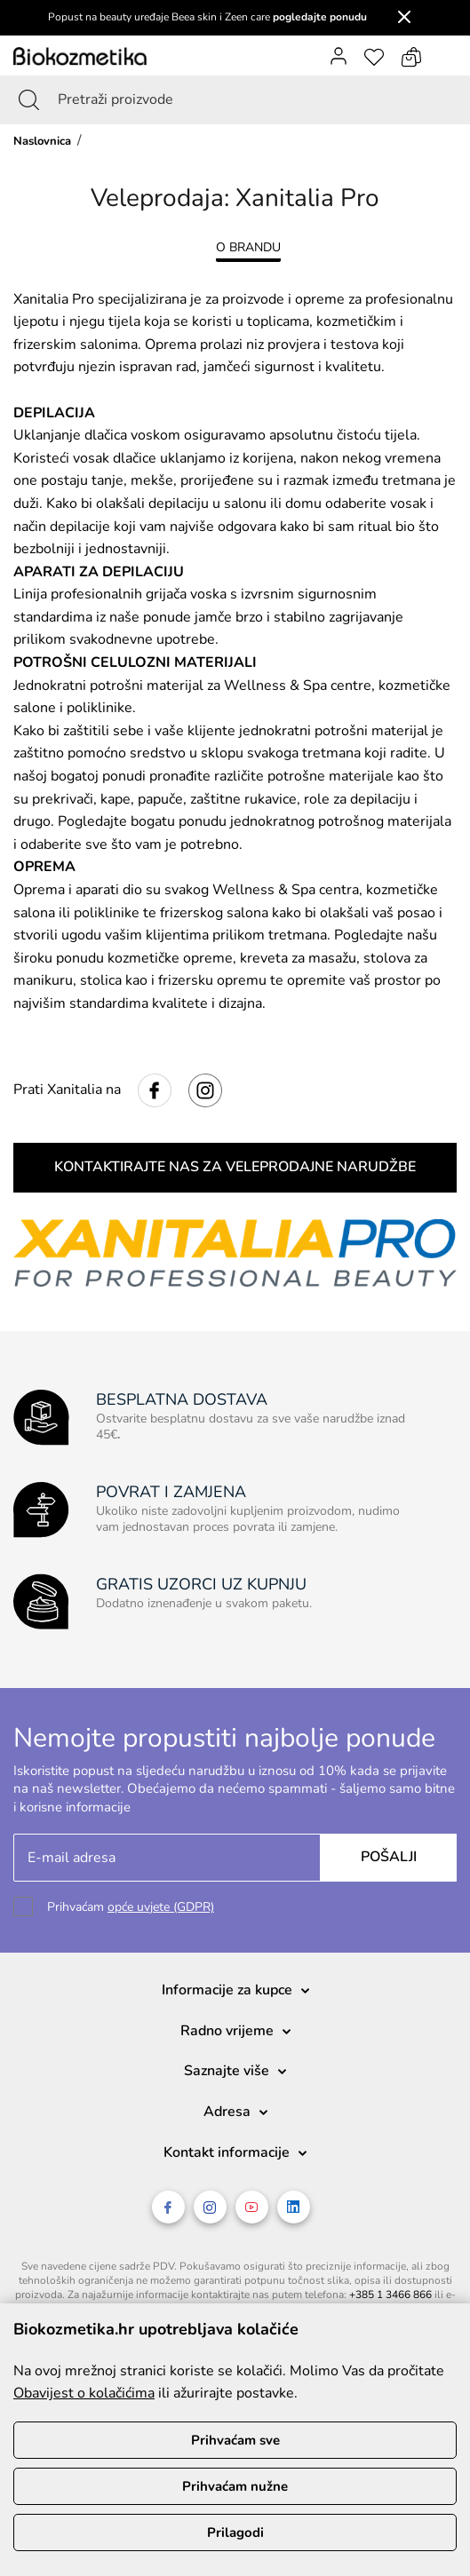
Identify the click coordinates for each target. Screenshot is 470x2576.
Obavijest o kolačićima (84, 2393)
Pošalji (389, 1857)
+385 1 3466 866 (390, 2294)
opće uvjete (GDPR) (161, 1906)
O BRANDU (248, 247)
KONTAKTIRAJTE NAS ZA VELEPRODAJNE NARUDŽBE (235, 1167)
